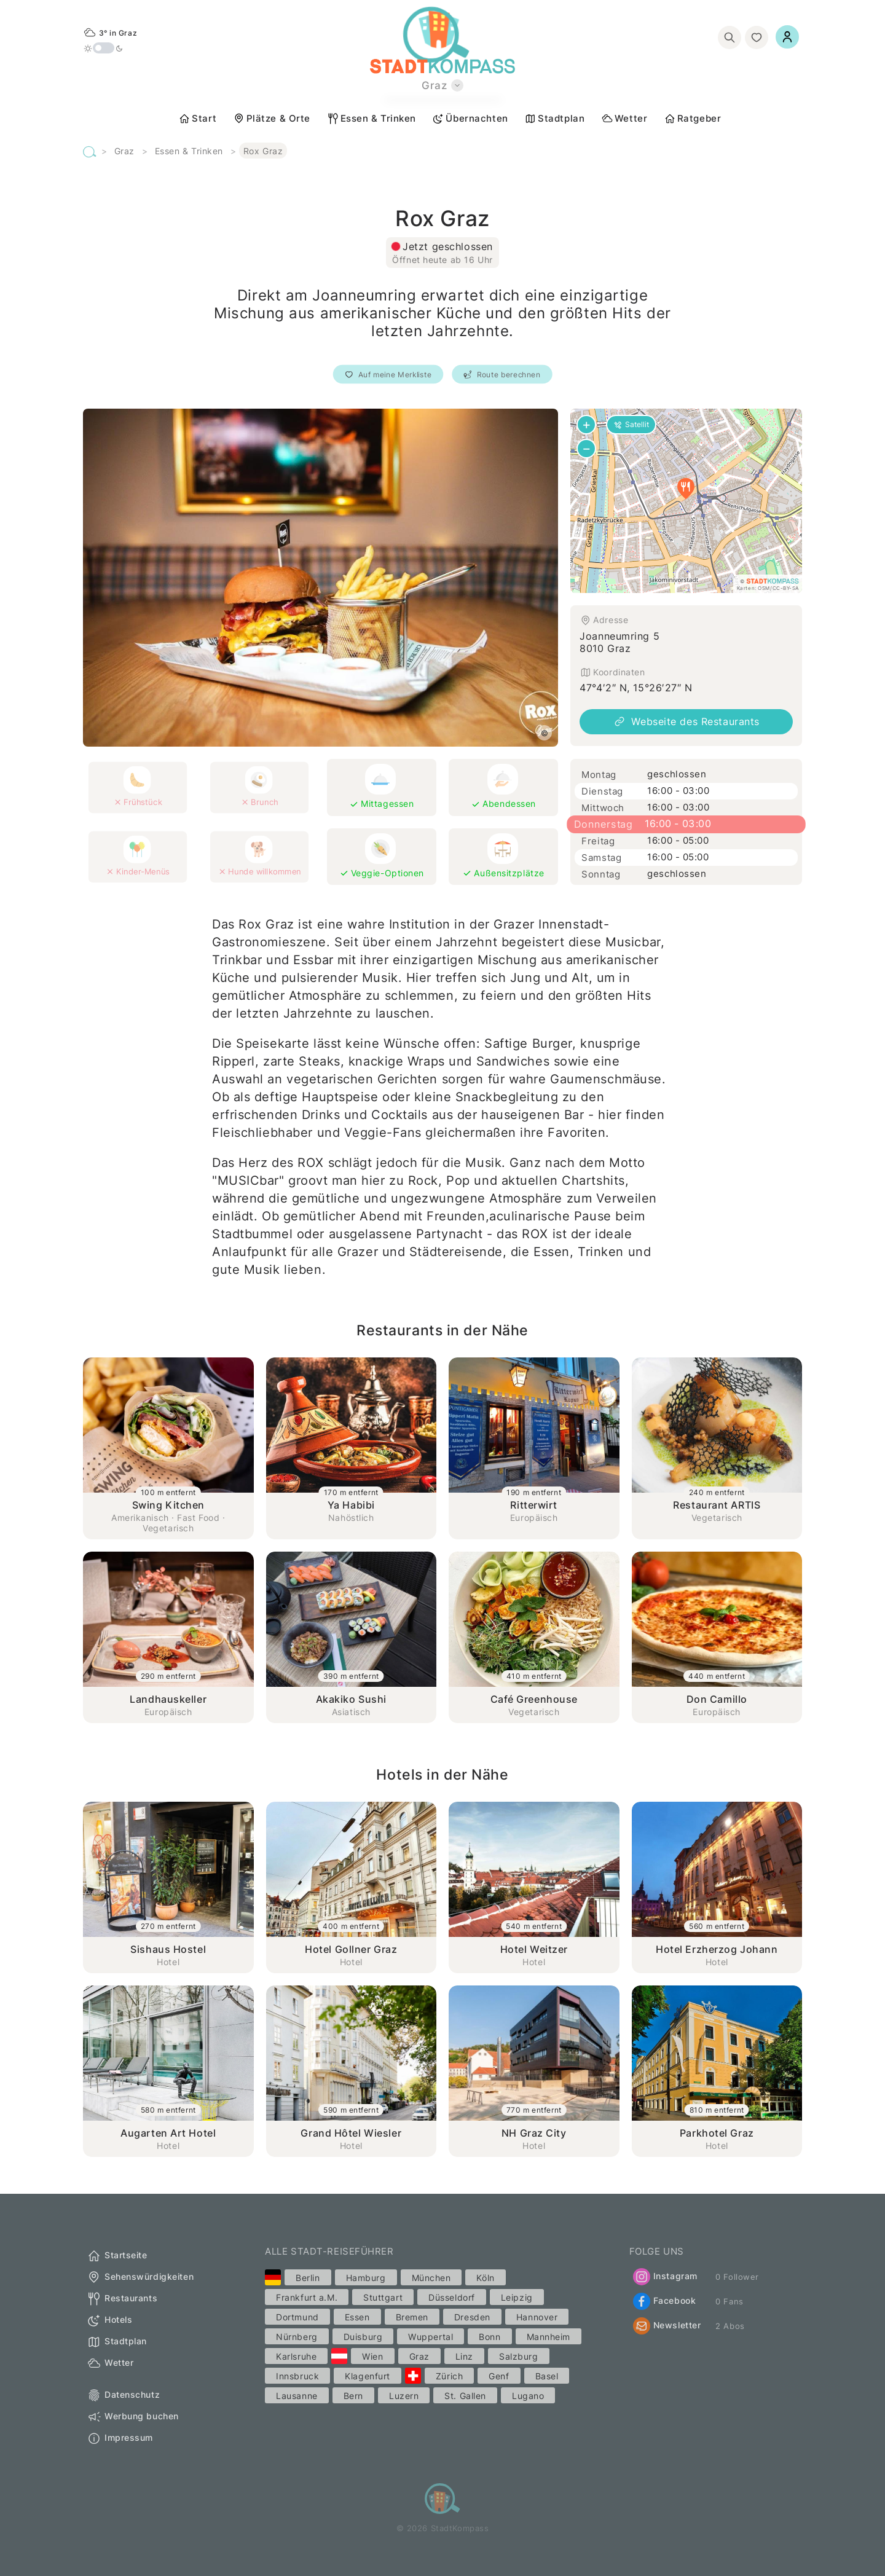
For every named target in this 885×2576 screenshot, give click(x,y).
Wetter (624, 118)
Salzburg (518, 2356)
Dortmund (297, 2317)
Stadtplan (554, 118)
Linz (464, 2356)
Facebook (664, 2301)
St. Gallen (465, 2395)
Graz (124, 151)
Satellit (631, 424)
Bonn (489, 2336)
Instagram (665, 2276)
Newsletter (667, 2325)
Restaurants (122, 2298)
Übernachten (470, 118)
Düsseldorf (451, 2297)
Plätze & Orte (271, 118)
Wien (372, 2356)
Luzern (404, 2395)
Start (197, 118)
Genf (499, 2376)
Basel (547, 2376)
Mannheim (548, 2336)
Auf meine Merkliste (387, 374)
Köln (485, 2277)
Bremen (412, 2317)
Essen (357, 2317)
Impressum (120, 2438)
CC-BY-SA (786, 588)
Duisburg (363, 2336)
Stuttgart (383, 2297)
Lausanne (296, 2395)
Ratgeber (692, 118)
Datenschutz (123, 2395)
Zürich (449, 2376)
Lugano (528, 2395)
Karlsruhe (296, 2356)
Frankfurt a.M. (306, 2297)
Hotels (109, 2320)
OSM (764, 588)
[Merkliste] (756, 37)
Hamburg (366, 2277)
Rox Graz (263, 151)
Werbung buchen (133, 2416)
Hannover (536, 2317)
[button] (686, 488)
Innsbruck (297, 2376)
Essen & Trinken (371, 118)
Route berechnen (502, 374)
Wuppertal (430, 2336)
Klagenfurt (367, 2376)
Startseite (117, 2255)
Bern (353, 2395)
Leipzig (517, 2297)
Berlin (308, 2277)
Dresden (472, 2317)
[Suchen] (729, 37)
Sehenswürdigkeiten (140, 2277)
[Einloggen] (787, 37)
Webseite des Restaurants (686, 721)
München (431, 2277)
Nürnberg (296, 2336)
